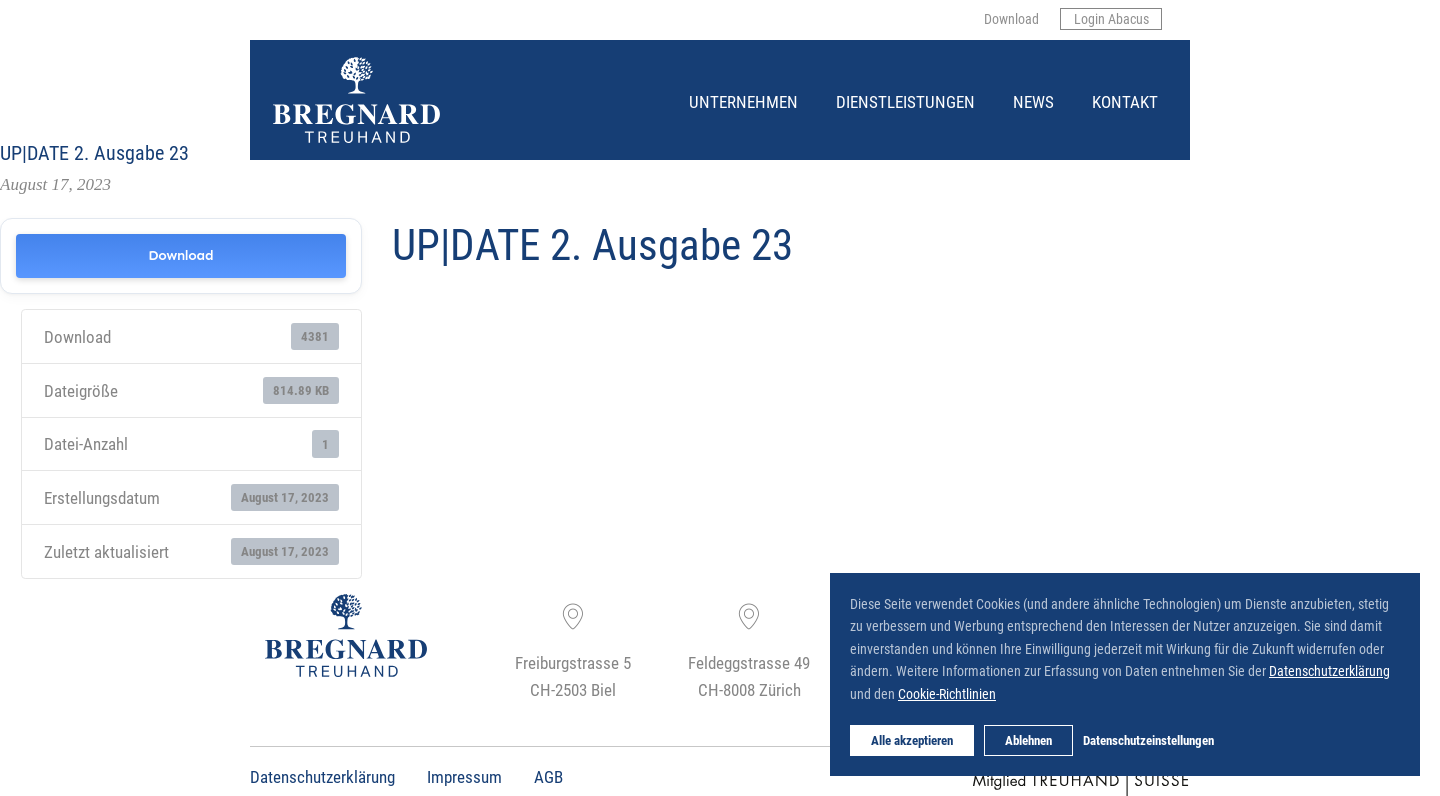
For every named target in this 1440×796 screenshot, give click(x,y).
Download (180, 255)
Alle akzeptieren (912, 740)
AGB (548, 776)
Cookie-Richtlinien (947, 693)
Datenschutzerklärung (322, 776)
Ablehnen (1028, 740)
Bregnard (274, 57)
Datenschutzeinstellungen (1148, 740)
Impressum (464, 776)
